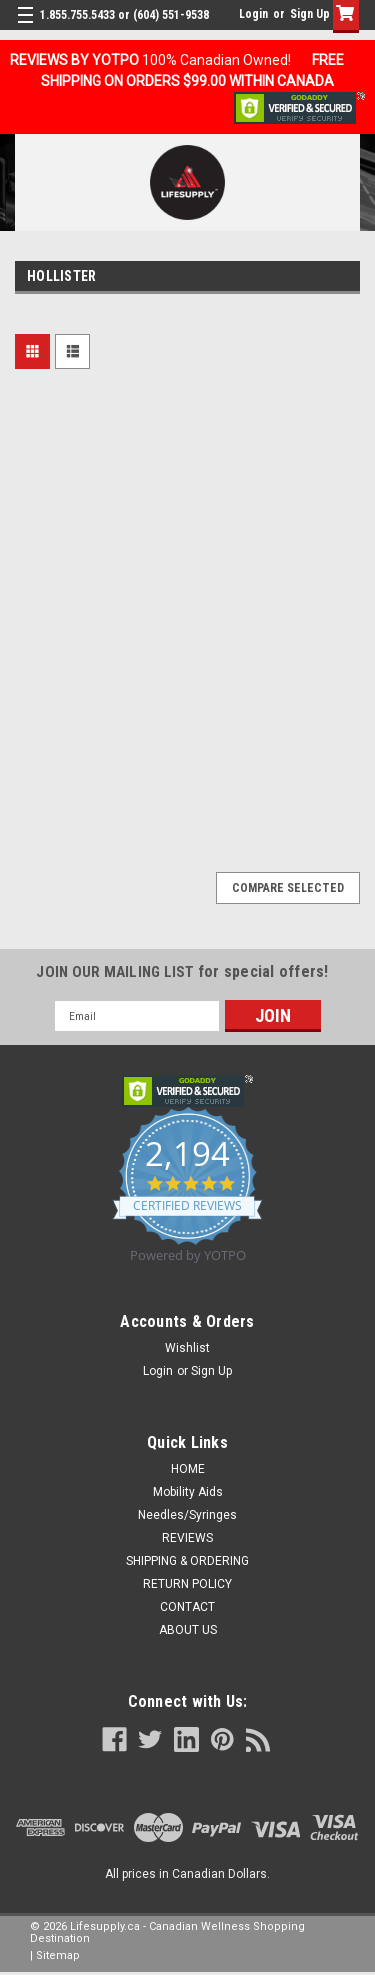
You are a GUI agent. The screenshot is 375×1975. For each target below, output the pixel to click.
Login (253, 14)
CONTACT (187, 1607)
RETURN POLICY (187, 1584)
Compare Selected (288, 888)
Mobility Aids (188, 1492)
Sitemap (58, 1955)
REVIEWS (187, 1538)
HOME (188, 1469)
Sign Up (310, 14)
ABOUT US (188, 1630)
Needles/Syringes (187, 1515)
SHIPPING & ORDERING (187, 1561)
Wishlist (187, 1348)
